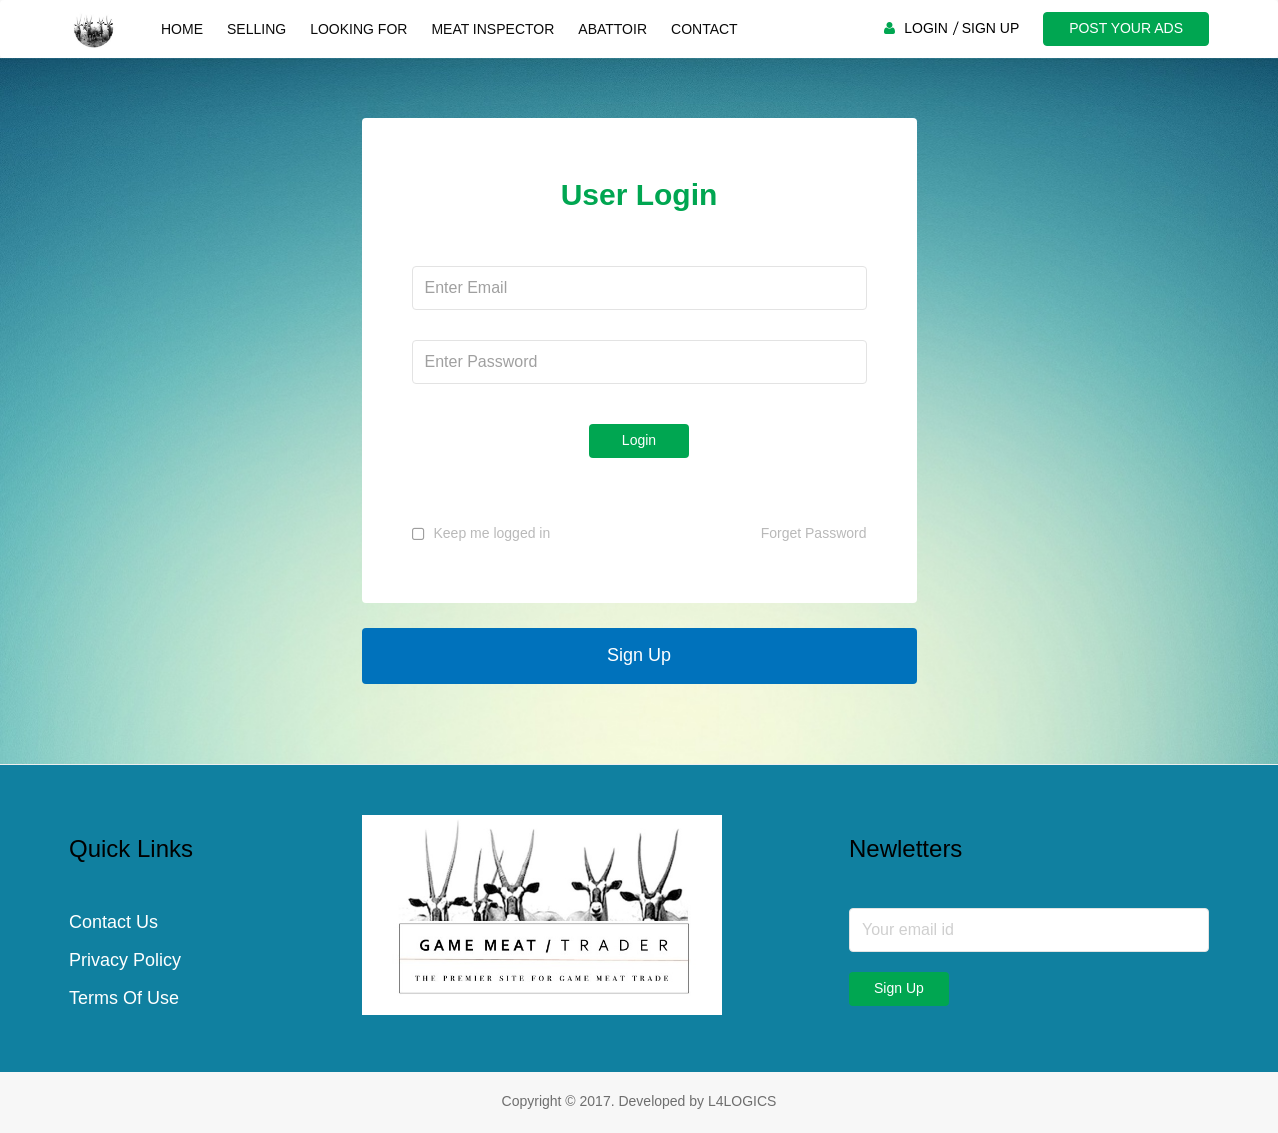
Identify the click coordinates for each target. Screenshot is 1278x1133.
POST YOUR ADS (1126, 28)
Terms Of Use (124, 998)
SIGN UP (991, 28)
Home (182, 29)
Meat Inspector (492, 29)
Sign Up (639, 655)
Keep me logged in (492, 533)
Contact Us (113, 922)
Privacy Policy (125, 960)
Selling (256, 29)
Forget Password (814, 533)
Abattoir (612, 29)
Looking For (358, 29)
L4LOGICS (742, 1101)
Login (639, 440)
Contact (704, 29)
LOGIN (926, 28)
